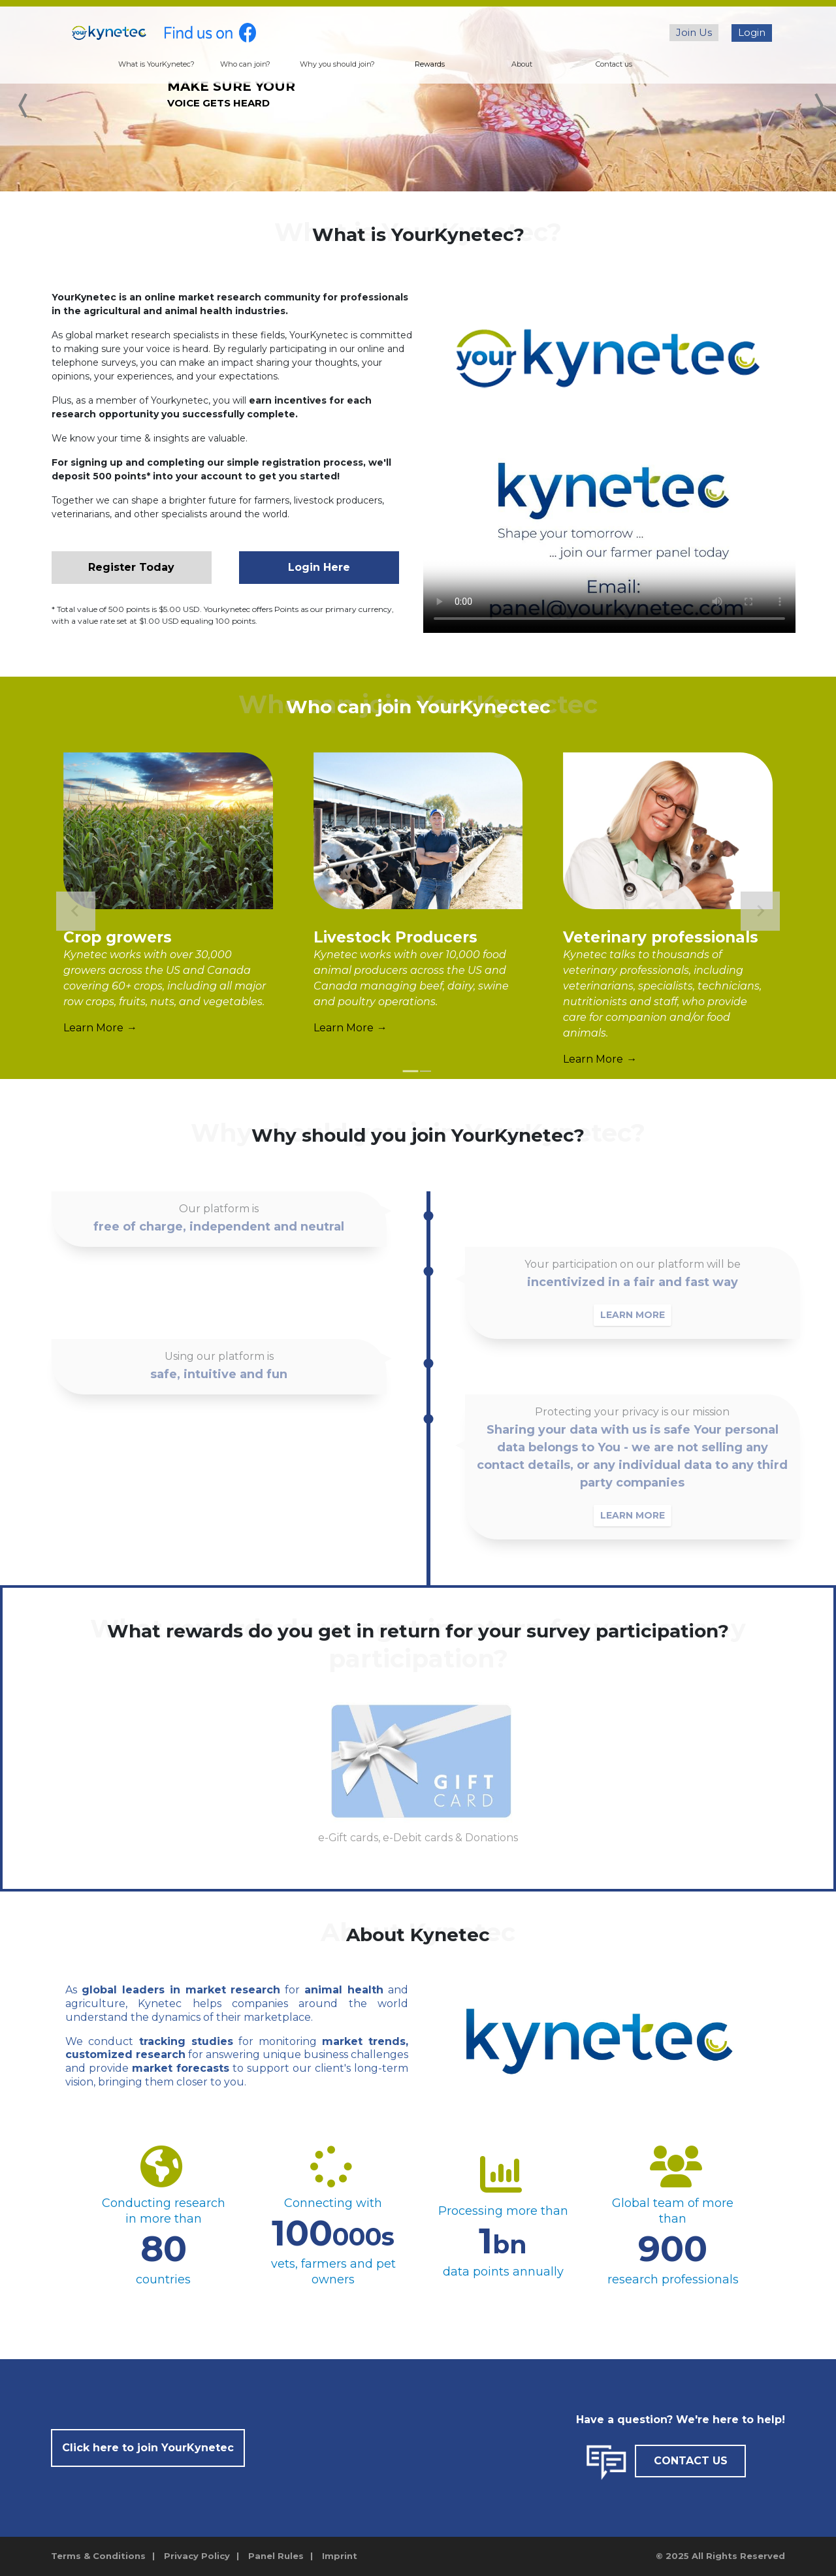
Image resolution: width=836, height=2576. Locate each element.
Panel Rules (276, 2556)
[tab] (411, 1071)
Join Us (694, 32)
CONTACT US (691, 2461)
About (521, 64)
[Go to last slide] (75, 911)
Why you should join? (337, 64)
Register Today (131, 567)
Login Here (319, 567)
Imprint (339, 2556)
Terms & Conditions (98, 2556)
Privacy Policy (197, 2556)
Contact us (614, 64)
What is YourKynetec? (156, 64)
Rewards (430, 64)
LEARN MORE (647, 1315)
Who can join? (245, 64)
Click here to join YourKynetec (148, 2447)
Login (751, 32)
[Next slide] (760, 911)
